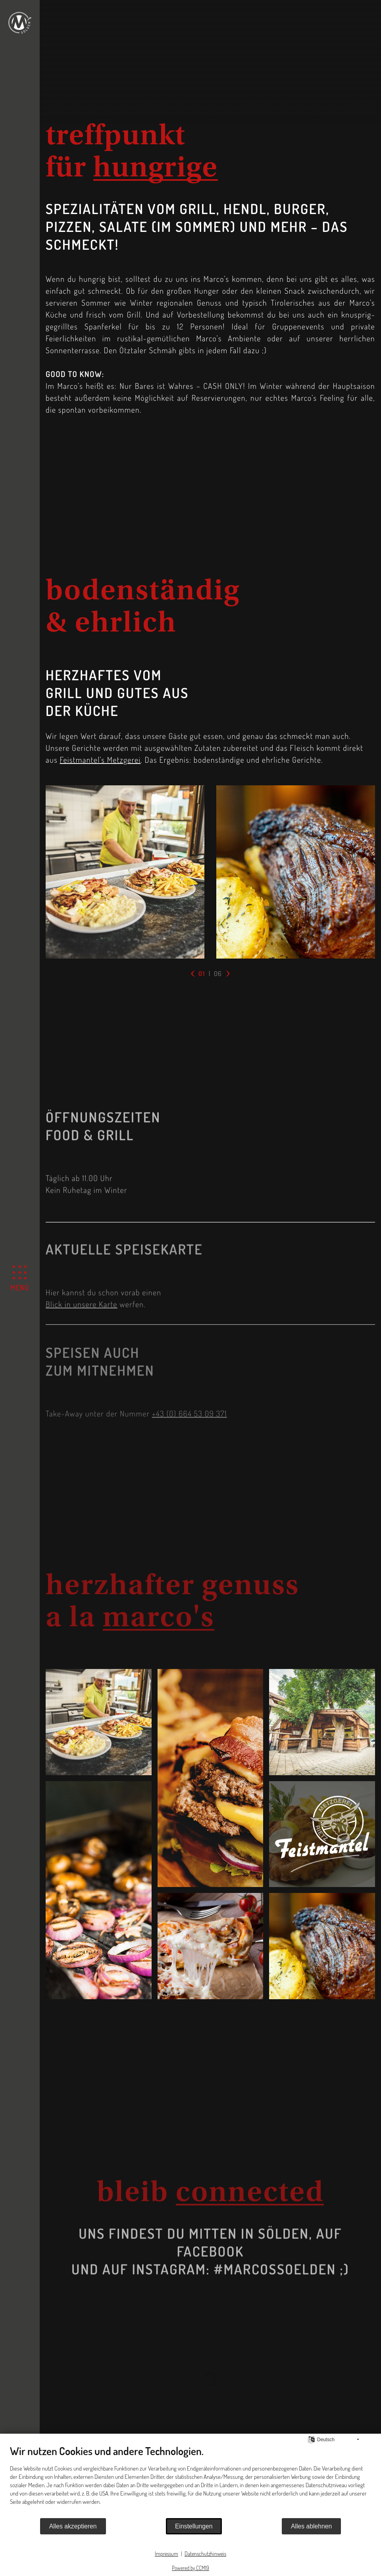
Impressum (166, 2553)
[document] (190, 2481)
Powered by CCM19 (190, 2568)
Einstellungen (194, 2526)
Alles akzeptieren (73, 2526)
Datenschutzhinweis (205, 2553)
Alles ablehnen (311, 2526)
